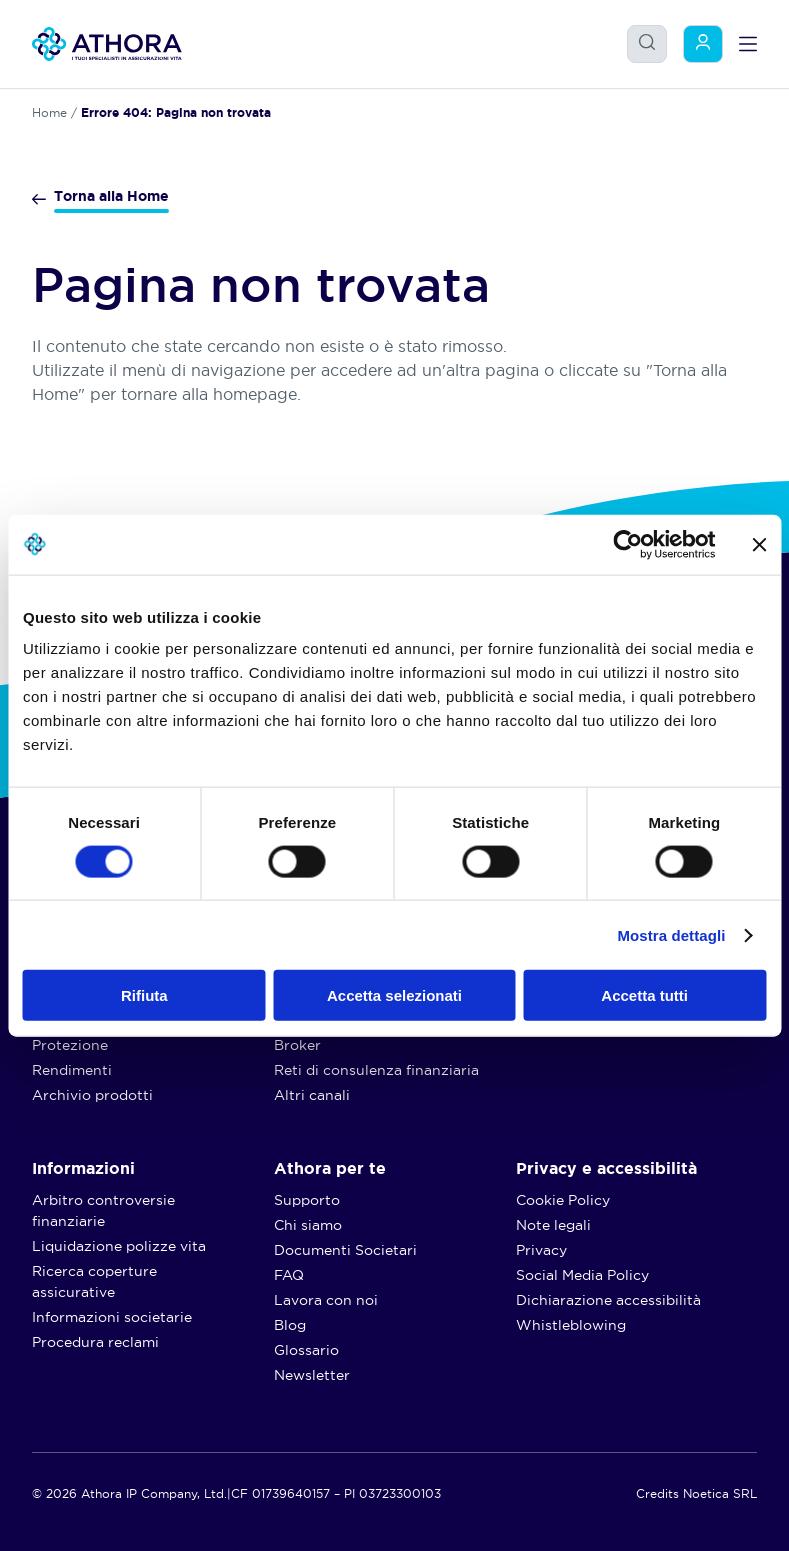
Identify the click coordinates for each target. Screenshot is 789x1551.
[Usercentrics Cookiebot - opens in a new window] (627, 544)
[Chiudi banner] (759, 544)
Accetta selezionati (394, 995)
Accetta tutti (644, 995)
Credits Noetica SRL (696, 1493)
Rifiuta (144, 995)
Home (49, 112)
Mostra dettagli (671, 934)
